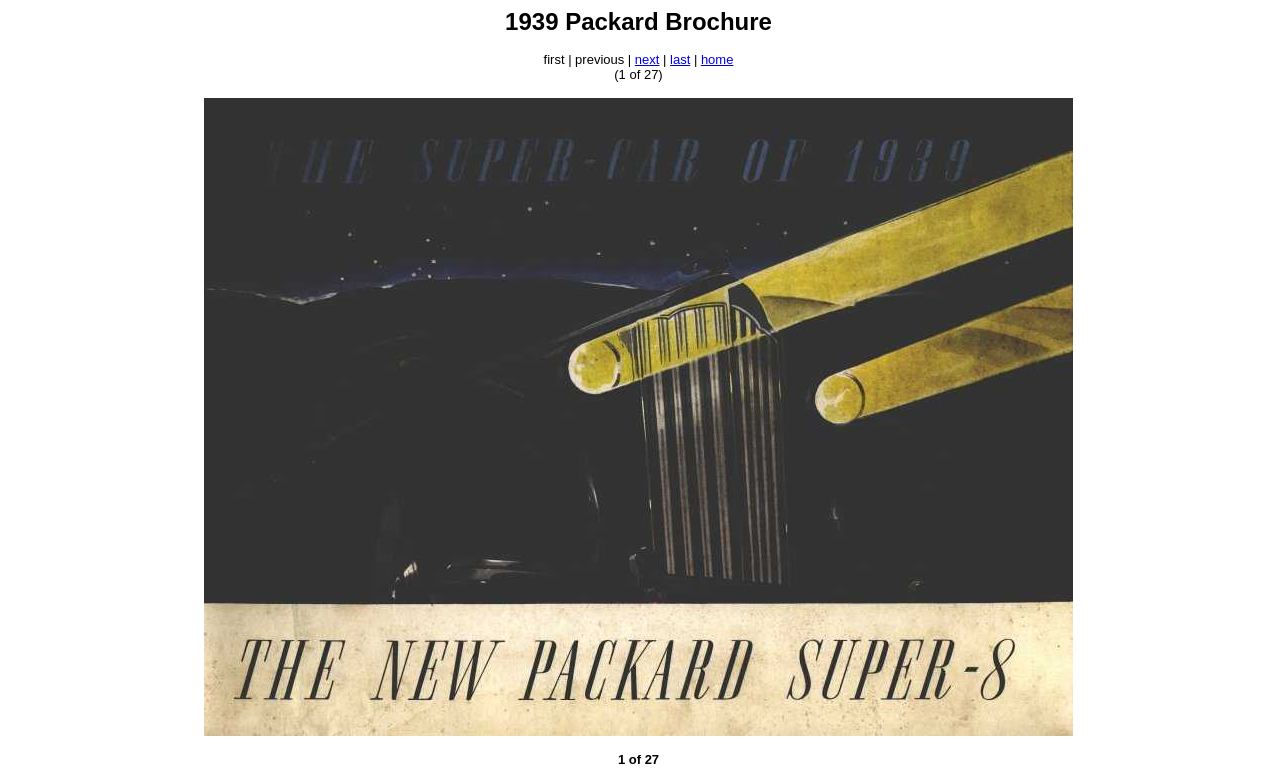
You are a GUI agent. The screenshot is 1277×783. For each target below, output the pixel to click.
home (717, 59)
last (680, 59)
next (647, 59)
